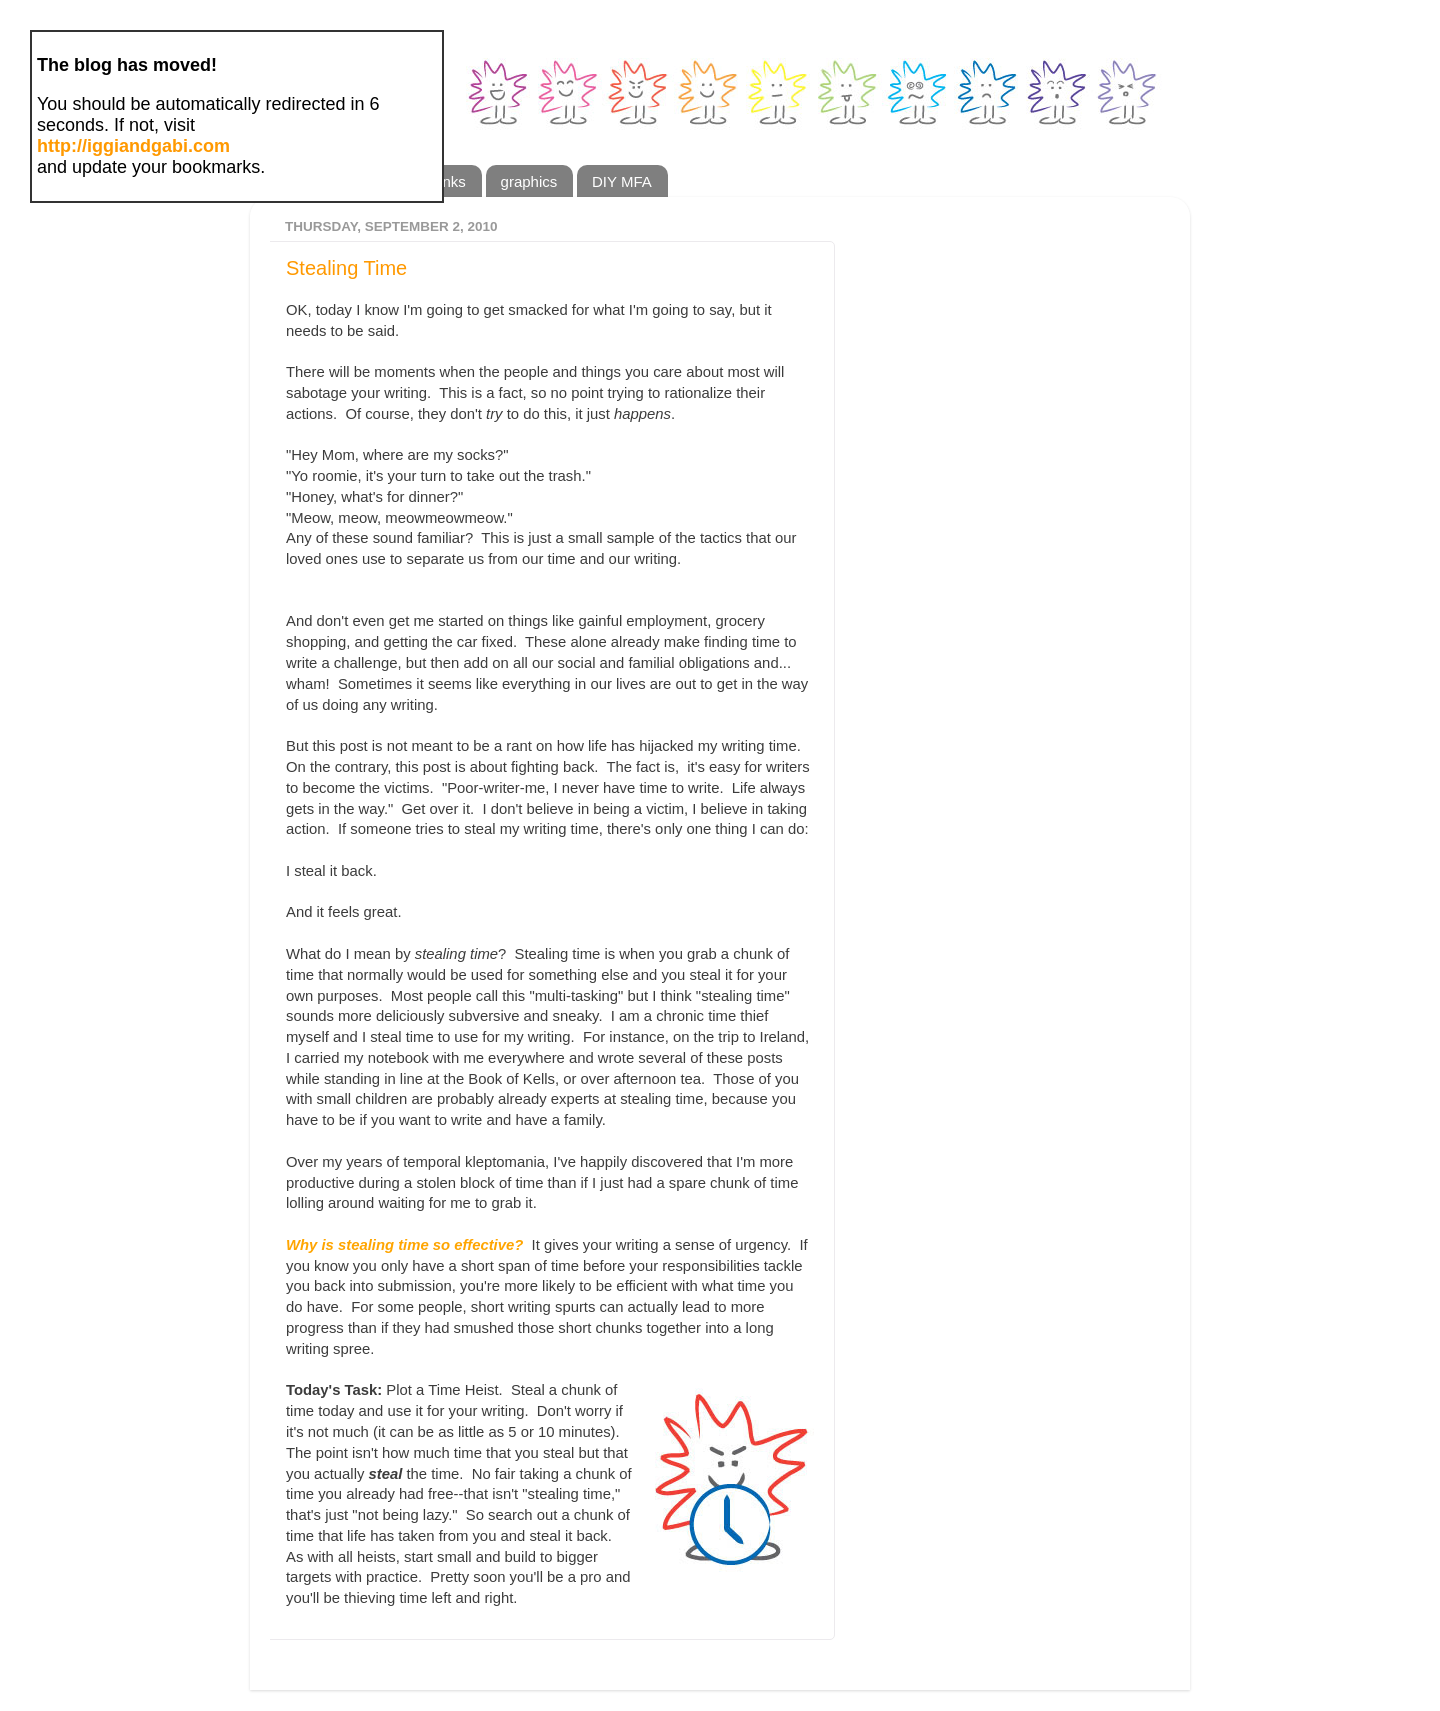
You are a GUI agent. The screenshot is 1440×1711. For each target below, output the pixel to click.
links (451, 181)
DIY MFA (622, 181)
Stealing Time (346, 268)
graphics (529, 181)
